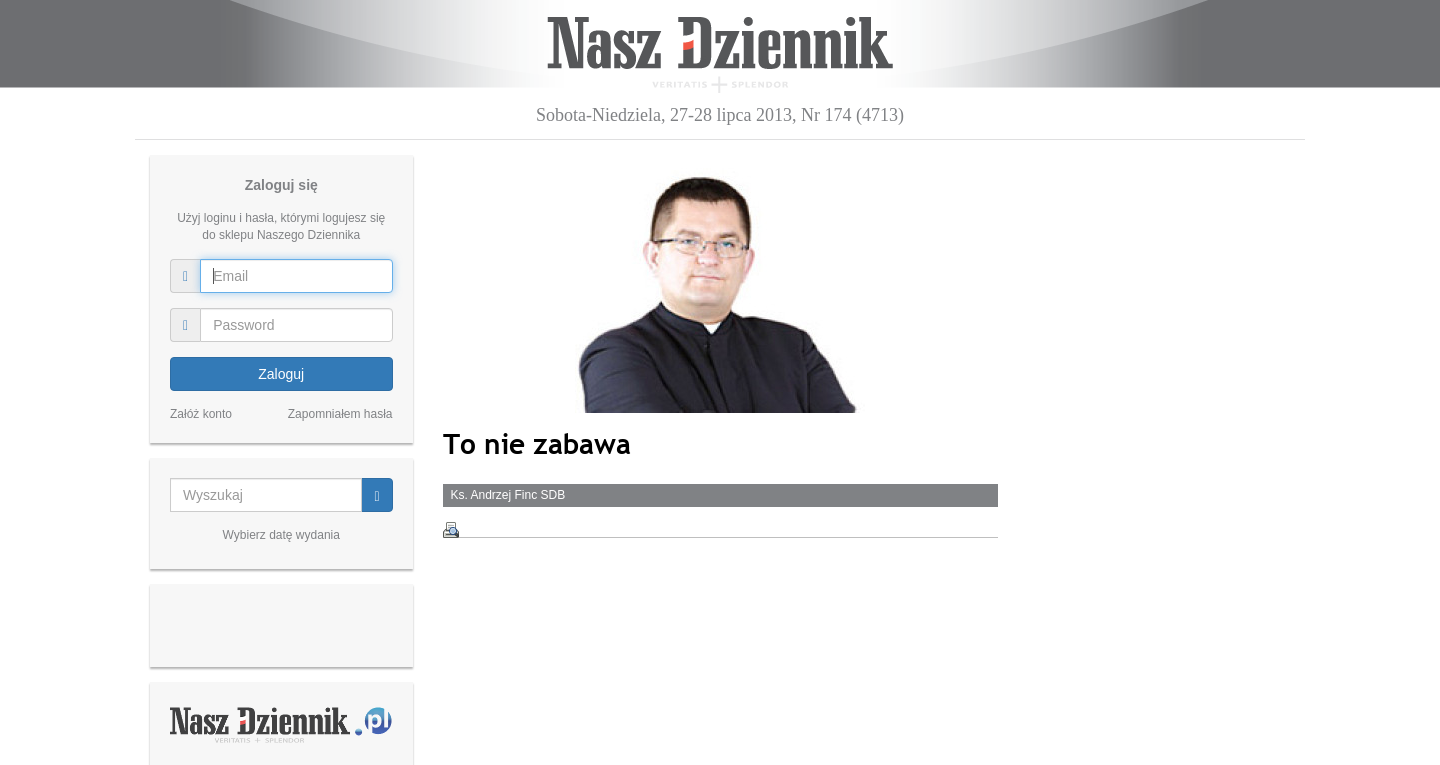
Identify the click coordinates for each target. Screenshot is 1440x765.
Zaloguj (281, 374)
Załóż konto (201, 414)
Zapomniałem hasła (340, 414)
